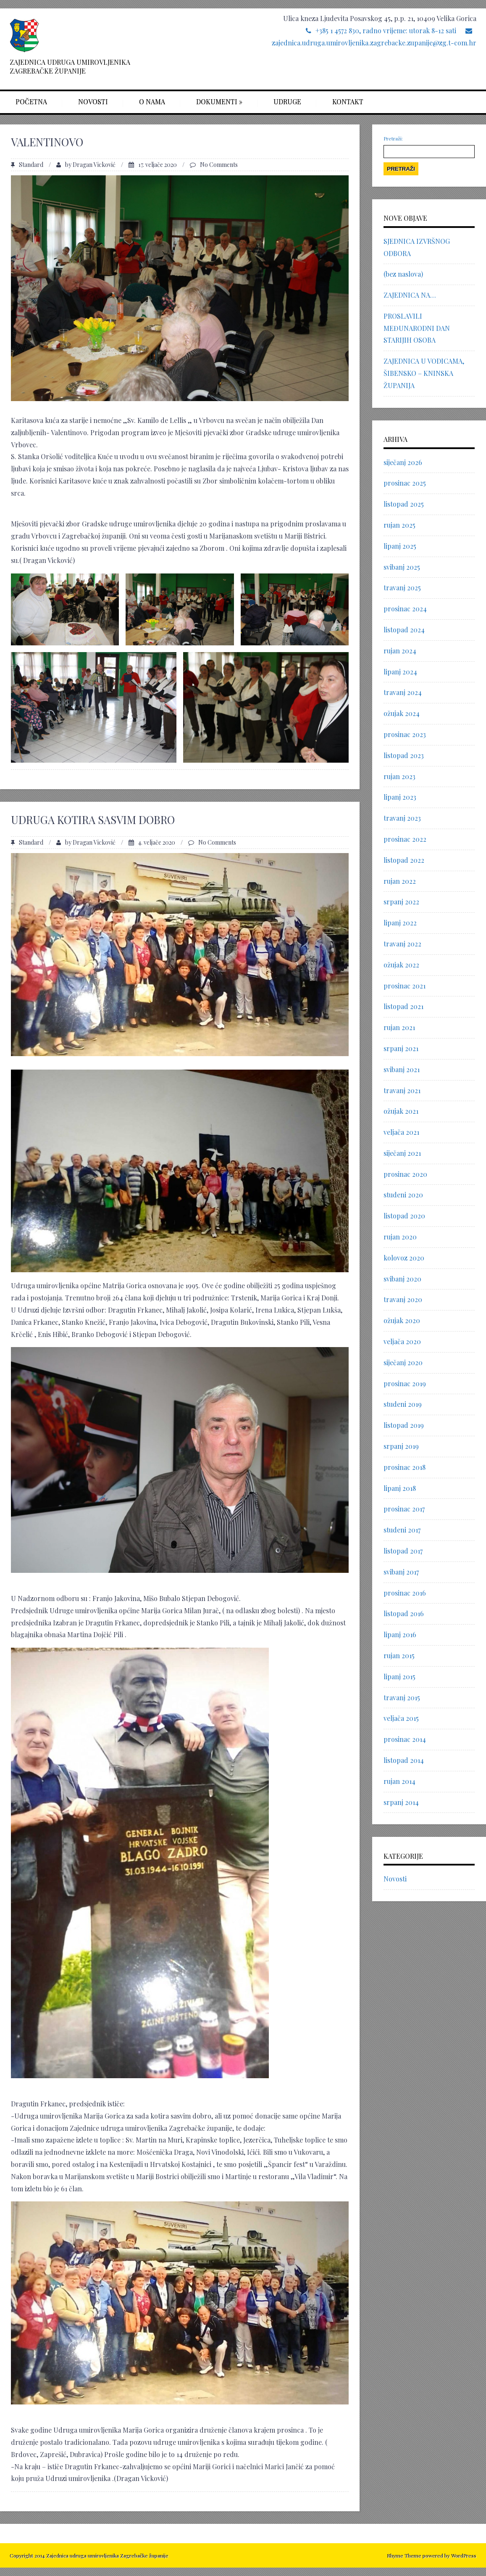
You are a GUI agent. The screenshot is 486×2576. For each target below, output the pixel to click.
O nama (152, 101)
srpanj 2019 (401, 1446)
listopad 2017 (403, 1550)
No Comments (219, 165)
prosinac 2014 (405, 1739)
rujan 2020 (400, 1236)
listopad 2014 (404, 1760)
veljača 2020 (402, 1341)
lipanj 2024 (400, 671)
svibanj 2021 (402, 1069)
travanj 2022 (402, 943)
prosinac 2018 (405, 1467)
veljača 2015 (401, 1718)
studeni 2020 (403, 1194)
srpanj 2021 (401, 1048)
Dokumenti (219, 101)
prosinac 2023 (405, 734)
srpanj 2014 (401, 1802)
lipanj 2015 (399, 1676)
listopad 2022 (404, 860)
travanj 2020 (403, 1299)
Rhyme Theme (404, 2555)
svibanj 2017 (401, 1571)
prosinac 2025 (405, 482)
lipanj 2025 (400, 546)
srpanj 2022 (401, 901)
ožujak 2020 (402, 1320)
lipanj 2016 (400, 1634)
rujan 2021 (399, 1027)
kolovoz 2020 (404, 1257)
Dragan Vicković (94, 165)
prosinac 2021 (405, 985)
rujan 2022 (400, 881)
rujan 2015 (399, 1655)
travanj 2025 (402, 587)
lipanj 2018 (400, 1488)
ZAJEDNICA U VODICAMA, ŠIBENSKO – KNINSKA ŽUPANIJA (424, 373)
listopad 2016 (404, 1613)
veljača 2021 (401, 1132)
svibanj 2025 (402, 567)
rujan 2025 (399, 524)
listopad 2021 (403, 1006)
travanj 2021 (402, 1090)
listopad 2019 (404, 1425)
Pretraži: (393, 138)
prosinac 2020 (405, 1174)
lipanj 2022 (400, 922)
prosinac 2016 (405, 1592)
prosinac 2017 (404, 1508)
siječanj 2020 (403, 1362)
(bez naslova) (403, 273)
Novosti (93, 101)
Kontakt (347, 101)
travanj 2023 (402, 818)
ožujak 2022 (401, 964)
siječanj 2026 (403, 462)
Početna (31, 101)
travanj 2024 (403, 692)
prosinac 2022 (405, 839)
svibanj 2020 (402, 1278)
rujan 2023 (399, 776)
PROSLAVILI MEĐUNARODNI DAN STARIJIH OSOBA (417, 328)
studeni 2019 (403, 1404)
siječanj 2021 (402, 1153)
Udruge (287, 101)
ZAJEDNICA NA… (410, 295)
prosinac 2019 (405, 1383)
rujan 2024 (400, 650)
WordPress (463, 2555)
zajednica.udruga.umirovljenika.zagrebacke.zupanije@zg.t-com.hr (374, 42)
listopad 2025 (404, 503)
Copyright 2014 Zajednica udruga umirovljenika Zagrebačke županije (89, 2555)
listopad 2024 (404, 629)
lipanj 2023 (400, 797)
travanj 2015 (402, 1697)
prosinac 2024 (405, 608)
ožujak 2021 (401, 1111)
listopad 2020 (404, 1215)
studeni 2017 (402, 1529)
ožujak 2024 (402, 713)
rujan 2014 (399, 1781)
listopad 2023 (404, 755)
